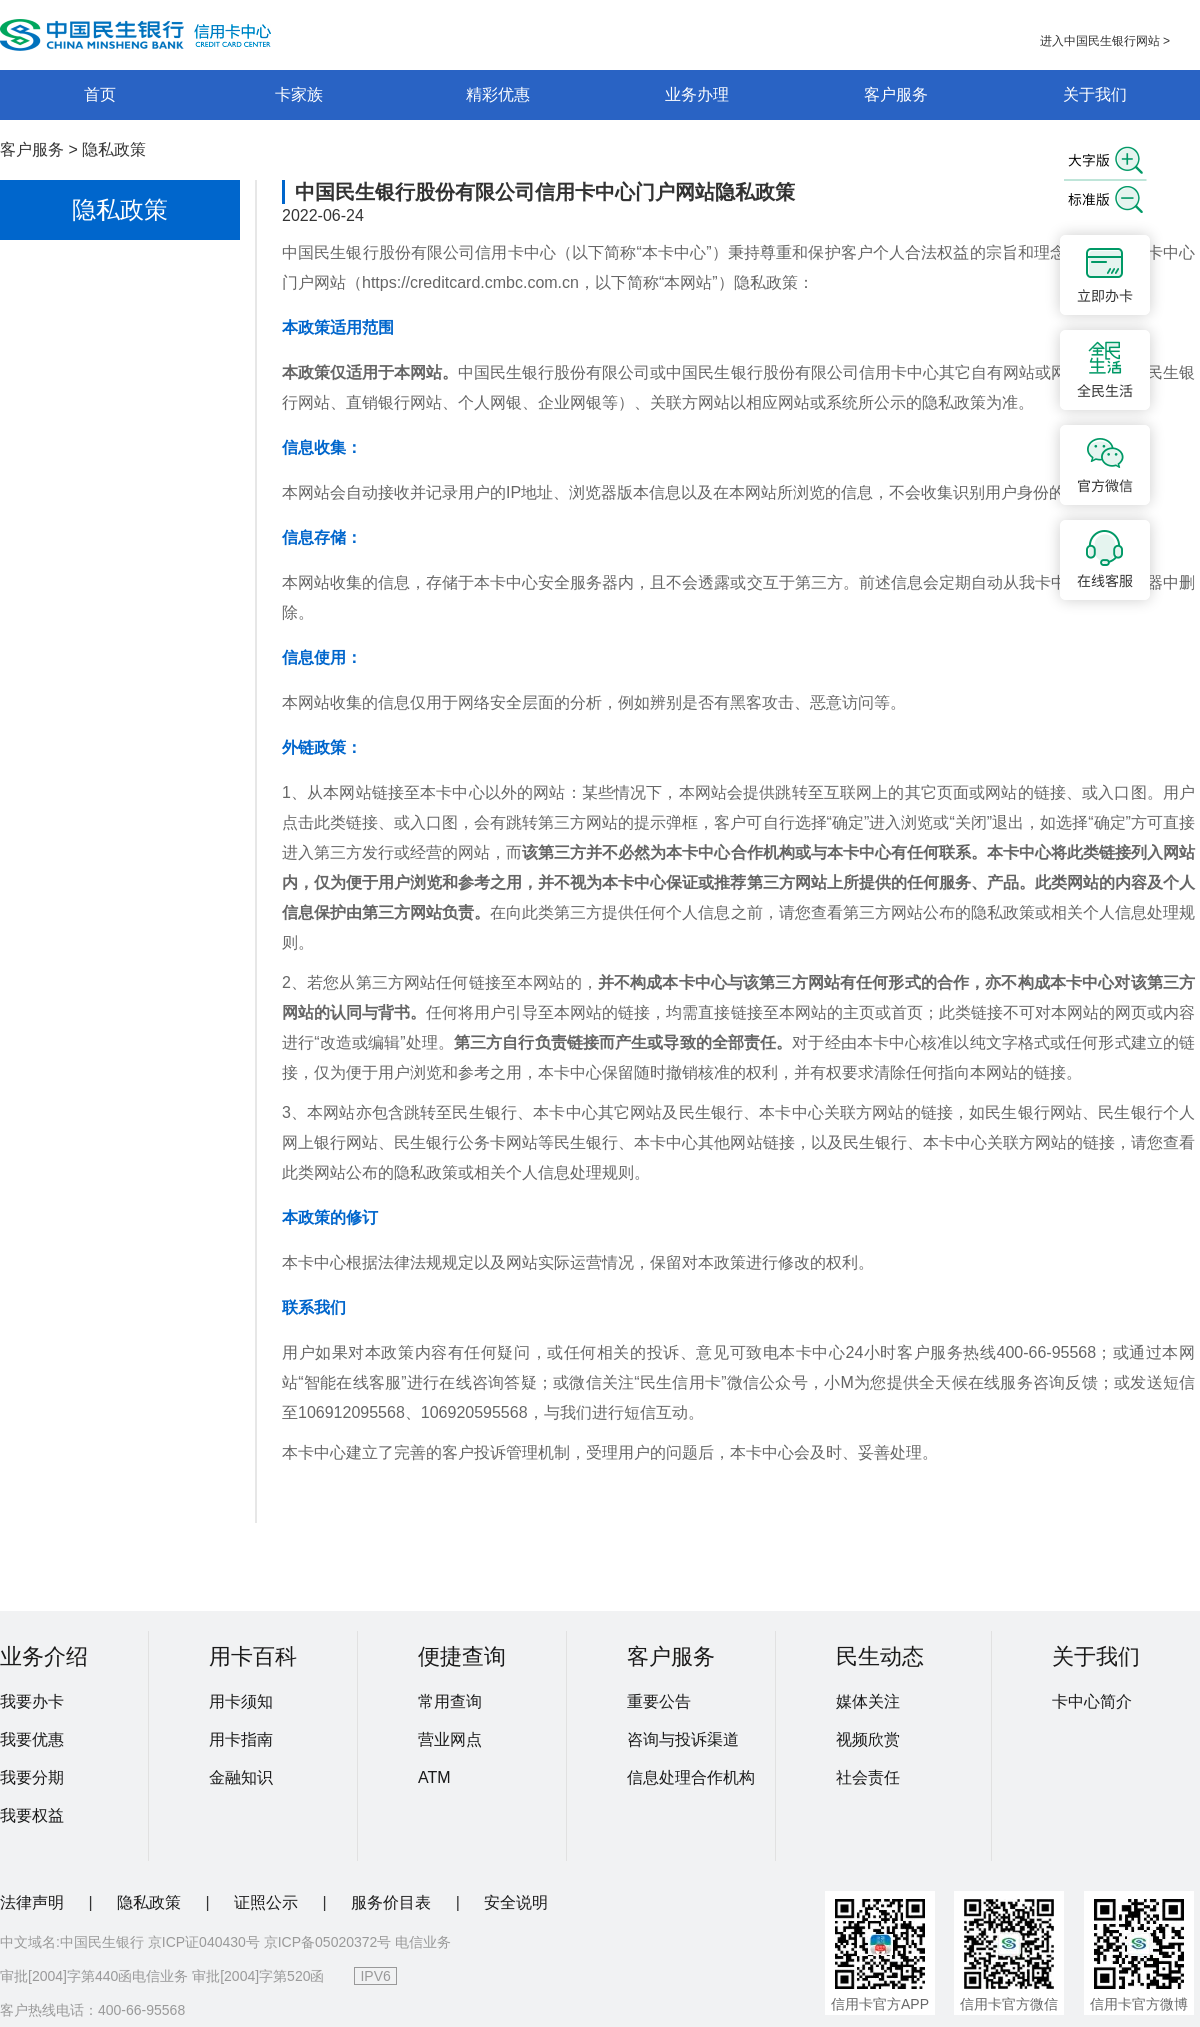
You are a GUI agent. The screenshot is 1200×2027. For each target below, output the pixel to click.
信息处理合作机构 (691, 1777)
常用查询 (450, 1701)
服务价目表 (393, 1902)
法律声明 (34, 1902)
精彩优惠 (498, 94)
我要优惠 (32, 1739)
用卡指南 (241, 1739)
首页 (100, 94)
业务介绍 (44, 1656)
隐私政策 (114, 149)
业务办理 (697, 94)
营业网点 (450, 1739)
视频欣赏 (868, 1739)
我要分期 (32, 1777)
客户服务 (896, 94)
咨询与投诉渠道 (683, 1739)
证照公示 (268, 1902)
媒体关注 (868, 1701)
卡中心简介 (1092, 1701)
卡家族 (299, 94)
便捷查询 (462, 1656)
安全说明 (516, 1902)
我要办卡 (32, 1701)
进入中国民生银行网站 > (1105, 41)
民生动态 (880, 1656)
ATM (434, 1777)
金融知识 (241, 1777)
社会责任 (868, 1777)
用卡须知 (241, 1701)
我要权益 (32, 1815)
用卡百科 (253, 1656)
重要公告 (659, 1701)
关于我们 (1095, 94)
